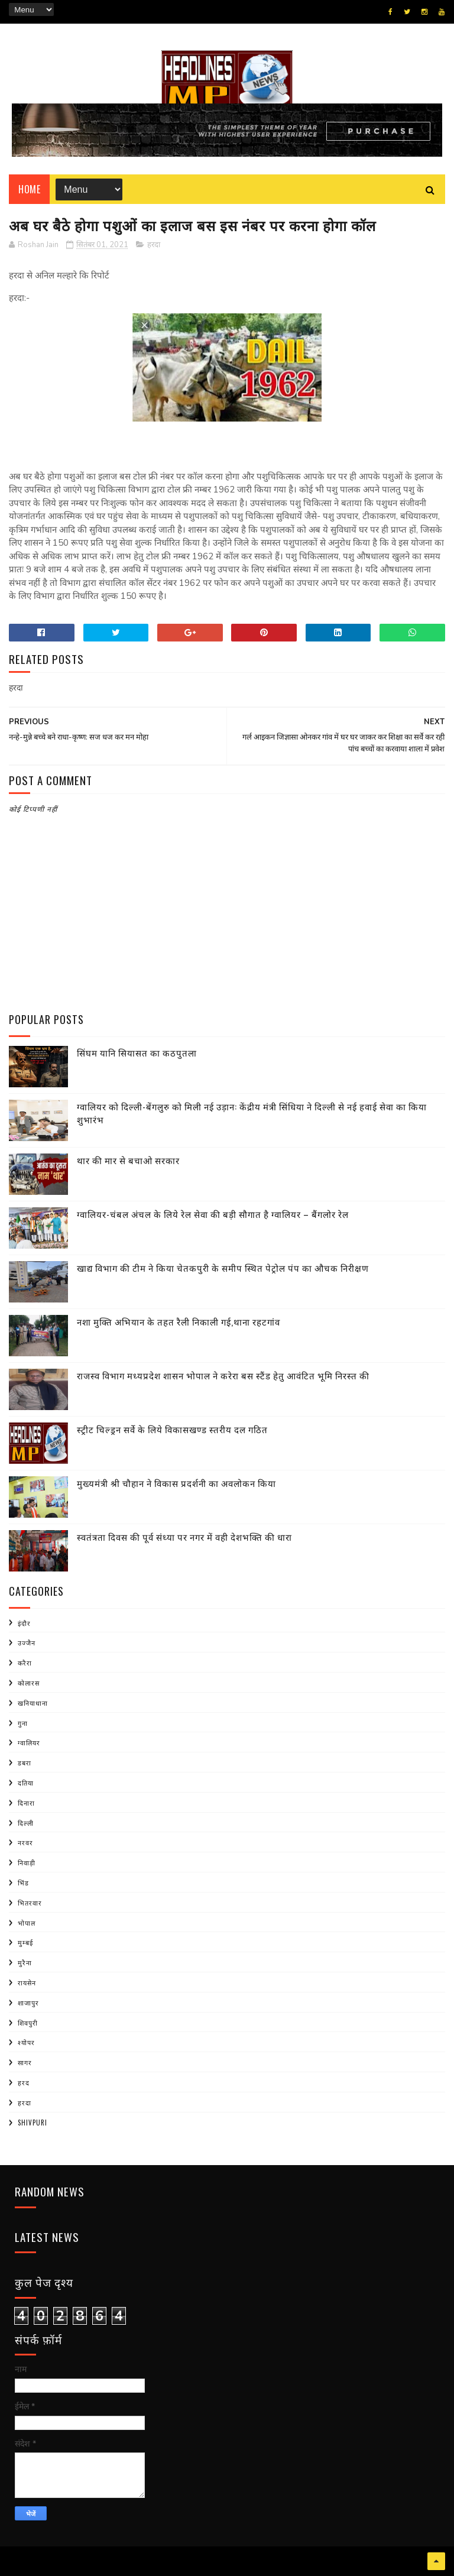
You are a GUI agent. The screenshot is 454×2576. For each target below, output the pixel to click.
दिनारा (26, 1802)
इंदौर (24, 1623)
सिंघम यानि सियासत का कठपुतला (137, 1052)
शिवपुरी (28, 2022)
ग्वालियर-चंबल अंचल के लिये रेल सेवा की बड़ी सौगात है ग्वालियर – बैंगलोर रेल (213, 1213)
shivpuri (32, 2122)
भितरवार (30, 1902)
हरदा (153, 244)
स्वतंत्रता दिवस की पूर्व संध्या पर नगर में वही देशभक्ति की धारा (184, 1536)
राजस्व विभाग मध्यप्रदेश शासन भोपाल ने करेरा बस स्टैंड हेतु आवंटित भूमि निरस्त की (223, 1375)
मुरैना (25, 1962)
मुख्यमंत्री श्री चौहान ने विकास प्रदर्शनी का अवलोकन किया (176, 1482)
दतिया (26, 1782)
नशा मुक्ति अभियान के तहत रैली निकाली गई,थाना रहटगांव (178, 1321)
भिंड (23, 1882)
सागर (25, 2062)
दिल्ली (26, 1822)
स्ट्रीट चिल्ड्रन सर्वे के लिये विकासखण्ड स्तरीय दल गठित (172, 1429)
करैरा (25, 1662)
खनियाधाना (33, 1702)
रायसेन (27, 1982)
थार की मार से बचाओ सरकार (128, 1160)
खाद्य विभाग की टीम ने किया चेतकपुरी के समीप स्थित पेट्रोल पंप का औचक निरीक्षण (223, 1267)
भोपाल (26, 1922)
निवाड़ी (26, 1862)
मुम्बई (25, 1942)
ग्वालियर (29, 1742)
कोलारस (29, 1682)
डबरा (24, 1762)
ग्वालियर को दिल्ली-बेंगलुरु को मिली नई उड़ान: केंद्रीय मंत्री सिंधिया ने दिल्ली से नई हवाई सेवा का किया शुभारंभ (252, 1113)
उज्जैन (26, 1642)
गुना (23, 1723)
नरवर (25, 1842)
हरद (24, 2082)
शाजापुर (28, 2002)
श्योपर (26, 2042)
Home (29, 189)
